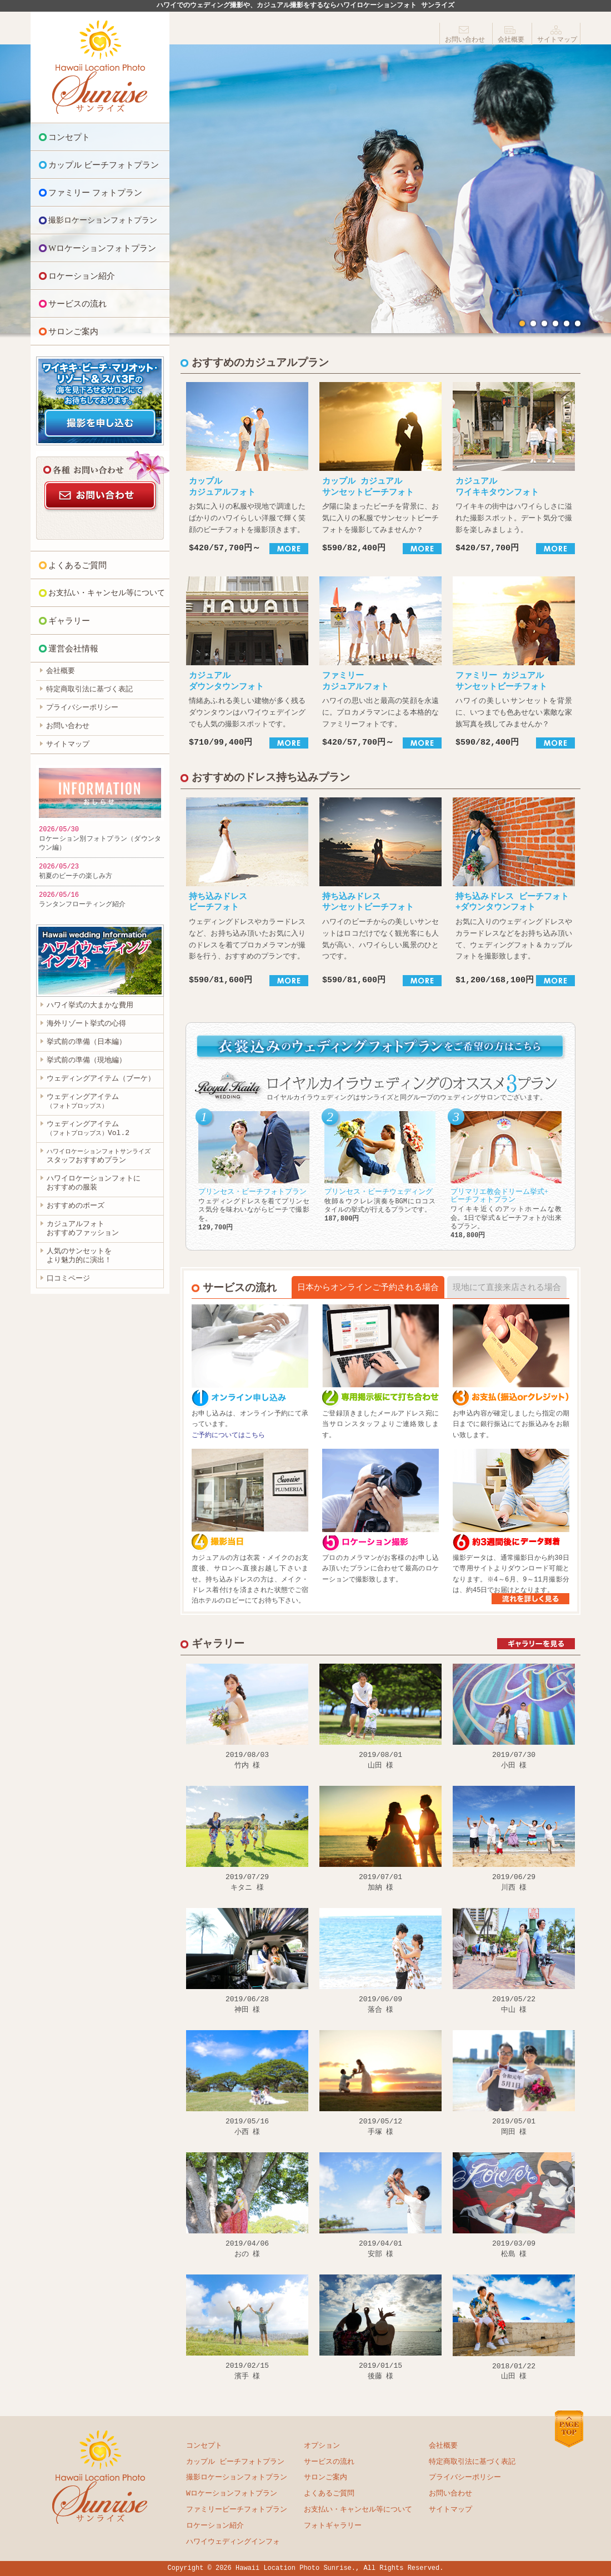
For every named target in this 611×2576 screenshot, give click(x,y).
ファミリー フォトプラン (95, 192)
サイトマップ (557, 39)
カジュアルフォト (83, 1229)
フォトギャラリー (333, 2526)
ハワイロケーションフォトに (94, 1183)
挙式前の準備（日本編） (86, 1042)
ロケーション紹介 (81, 276)
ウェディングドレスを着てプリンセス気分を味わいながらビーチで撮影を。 (253, 1171)
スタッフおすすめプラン (99, 1157)
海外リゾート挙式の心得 (86, 1024)
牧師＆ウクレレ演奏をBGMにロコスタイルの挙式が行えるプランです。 (379, 1166)
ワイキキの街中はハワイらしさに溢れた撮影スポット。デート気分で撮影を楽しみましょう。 (514, 468)
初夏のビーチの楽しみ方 (75, 876)
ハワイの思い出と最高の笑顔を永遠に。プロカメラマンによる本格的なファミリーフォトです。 (380, 662)
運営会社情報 (73, 648)
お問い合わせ (465, 39)
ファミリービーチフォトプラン (236, 2510)
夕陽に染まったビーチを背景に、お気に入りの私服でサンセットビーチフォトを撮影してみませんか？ (380, 468)
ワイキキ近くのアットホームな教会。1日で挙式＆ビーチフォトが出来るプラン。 (506, 1175)
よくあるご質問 (77, 565)
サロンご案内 (73, 331)
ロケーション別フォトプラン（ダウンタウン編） (100, 843)
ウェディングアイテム (83, 1101)
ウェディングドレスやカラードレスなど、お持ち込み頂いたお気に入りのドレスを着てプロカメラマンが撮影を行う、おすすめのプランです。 (247, 891)
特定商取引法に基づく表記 (89, 690)
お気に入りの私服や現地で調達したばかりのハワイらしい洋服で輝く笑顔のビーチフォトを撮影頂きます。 (247, 468)
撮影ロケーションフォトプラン (102, 220)
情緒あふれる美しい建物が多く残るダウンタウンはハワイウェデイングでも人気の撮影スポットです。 (247, 662)
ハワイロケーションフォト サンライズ (100, 67)
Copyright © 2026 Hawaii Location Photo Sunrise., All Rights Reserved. (306, 2568)
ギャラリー (69, 620)
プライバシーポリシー (82, 708)
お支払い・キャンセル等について (106, 593)
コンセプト (69, 137)
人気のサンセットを (79, 1256)
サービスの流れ (77, 303)
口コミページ (68, 1279)
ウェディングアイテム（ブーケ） (101, 1079)
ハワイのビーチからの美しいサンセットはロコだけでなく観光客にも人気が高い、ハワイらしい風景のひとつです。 (380, 891)
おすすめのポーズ (75, 1207)
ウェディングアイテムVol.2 (88, 1128)
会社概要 (511, 39)
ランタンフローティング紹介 (82, 904)
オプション (322, 2446)
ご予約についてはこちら (228, 1435)
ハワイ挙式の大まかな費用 (90, 1006)
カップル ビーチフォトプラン (103, 164)
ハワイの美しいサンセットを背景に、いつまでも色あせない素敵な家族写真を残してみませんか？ (514, 662)
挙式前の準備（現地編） (86, 1061)
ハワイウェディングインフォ (233, 2542)
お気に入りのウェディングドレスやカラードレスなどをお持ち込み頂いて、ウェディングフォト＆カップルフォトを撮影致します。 (514, 891)
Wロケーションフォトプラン (102, 248)
